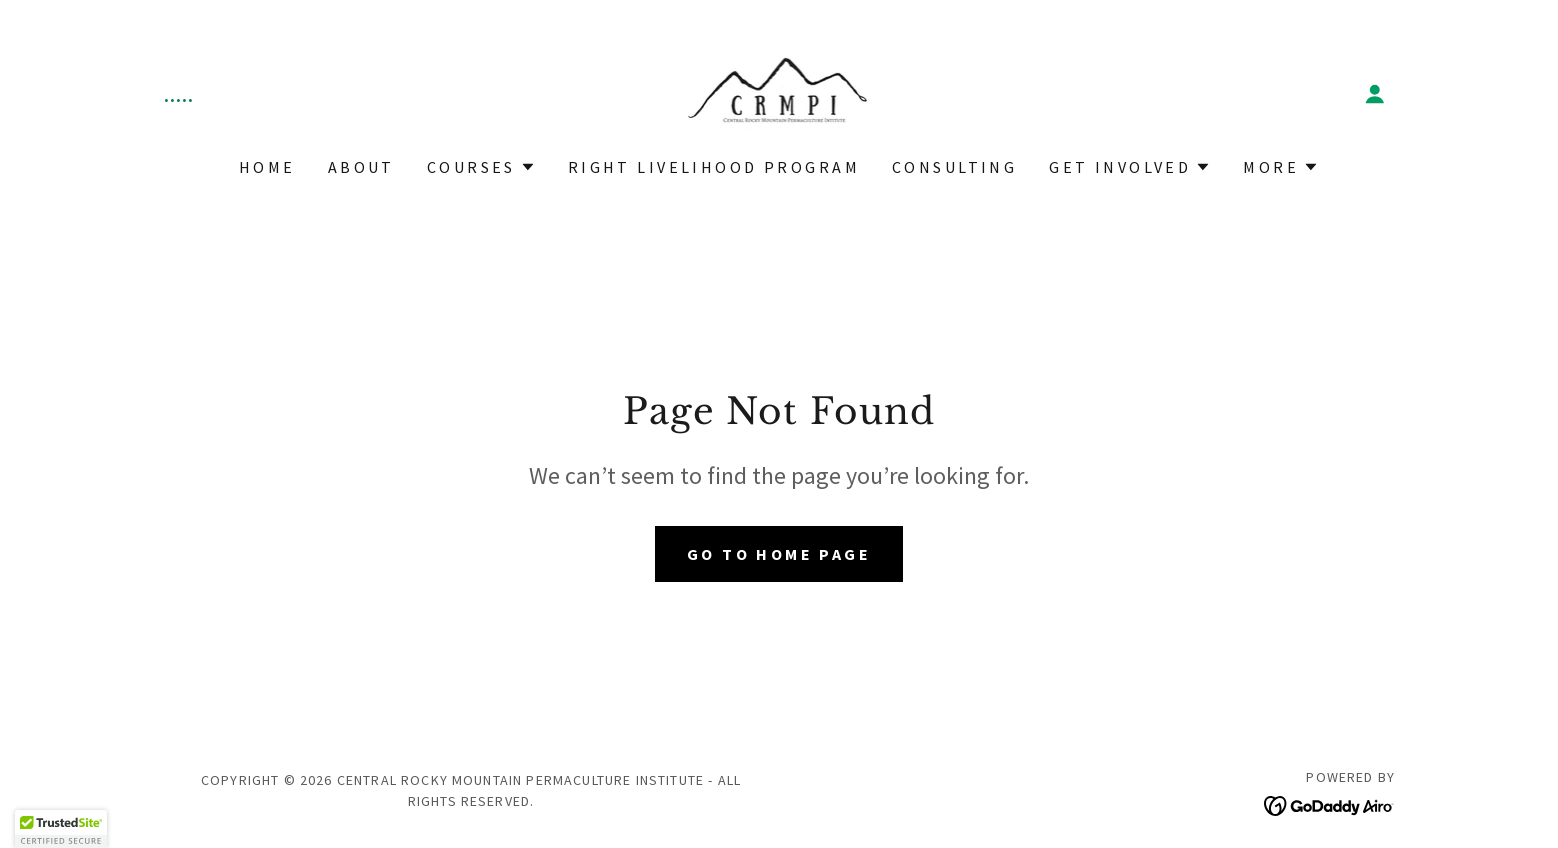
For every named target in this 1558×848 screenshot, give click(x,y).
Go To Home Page (779, 554)
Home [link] (267, 167)
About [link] (361, 167)
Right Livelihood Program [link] (714, 167)
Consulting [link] (954, 167)
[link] (779, 91)
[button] (1375, 94)
